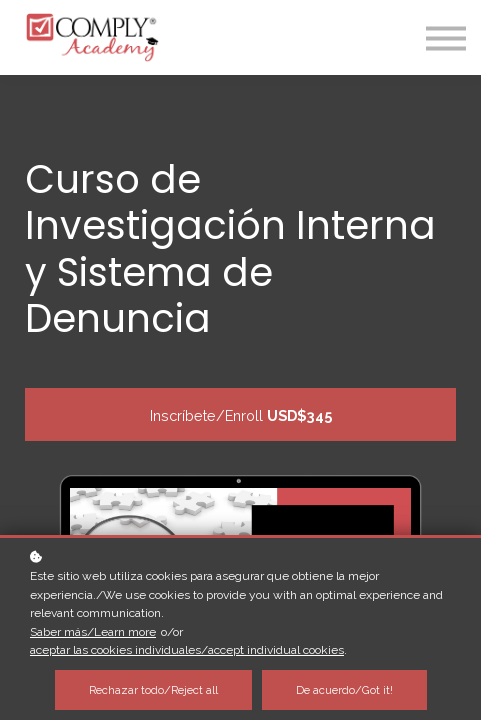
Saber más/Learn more (93, 632)
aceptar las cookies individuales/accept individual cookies (187, 650)
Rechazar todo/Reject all (153, 690)
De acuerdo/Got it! (344, 690)
